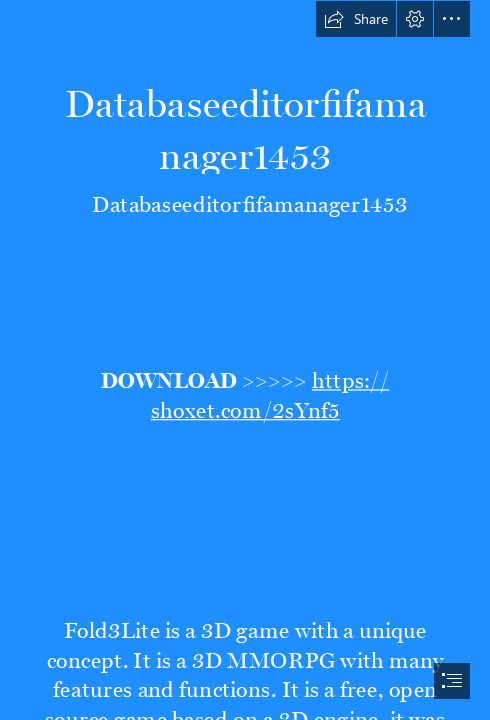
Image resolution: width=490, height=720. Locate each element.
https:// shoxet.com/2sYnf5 (269, 391)
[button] (356, 19)
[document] (245, 360)
